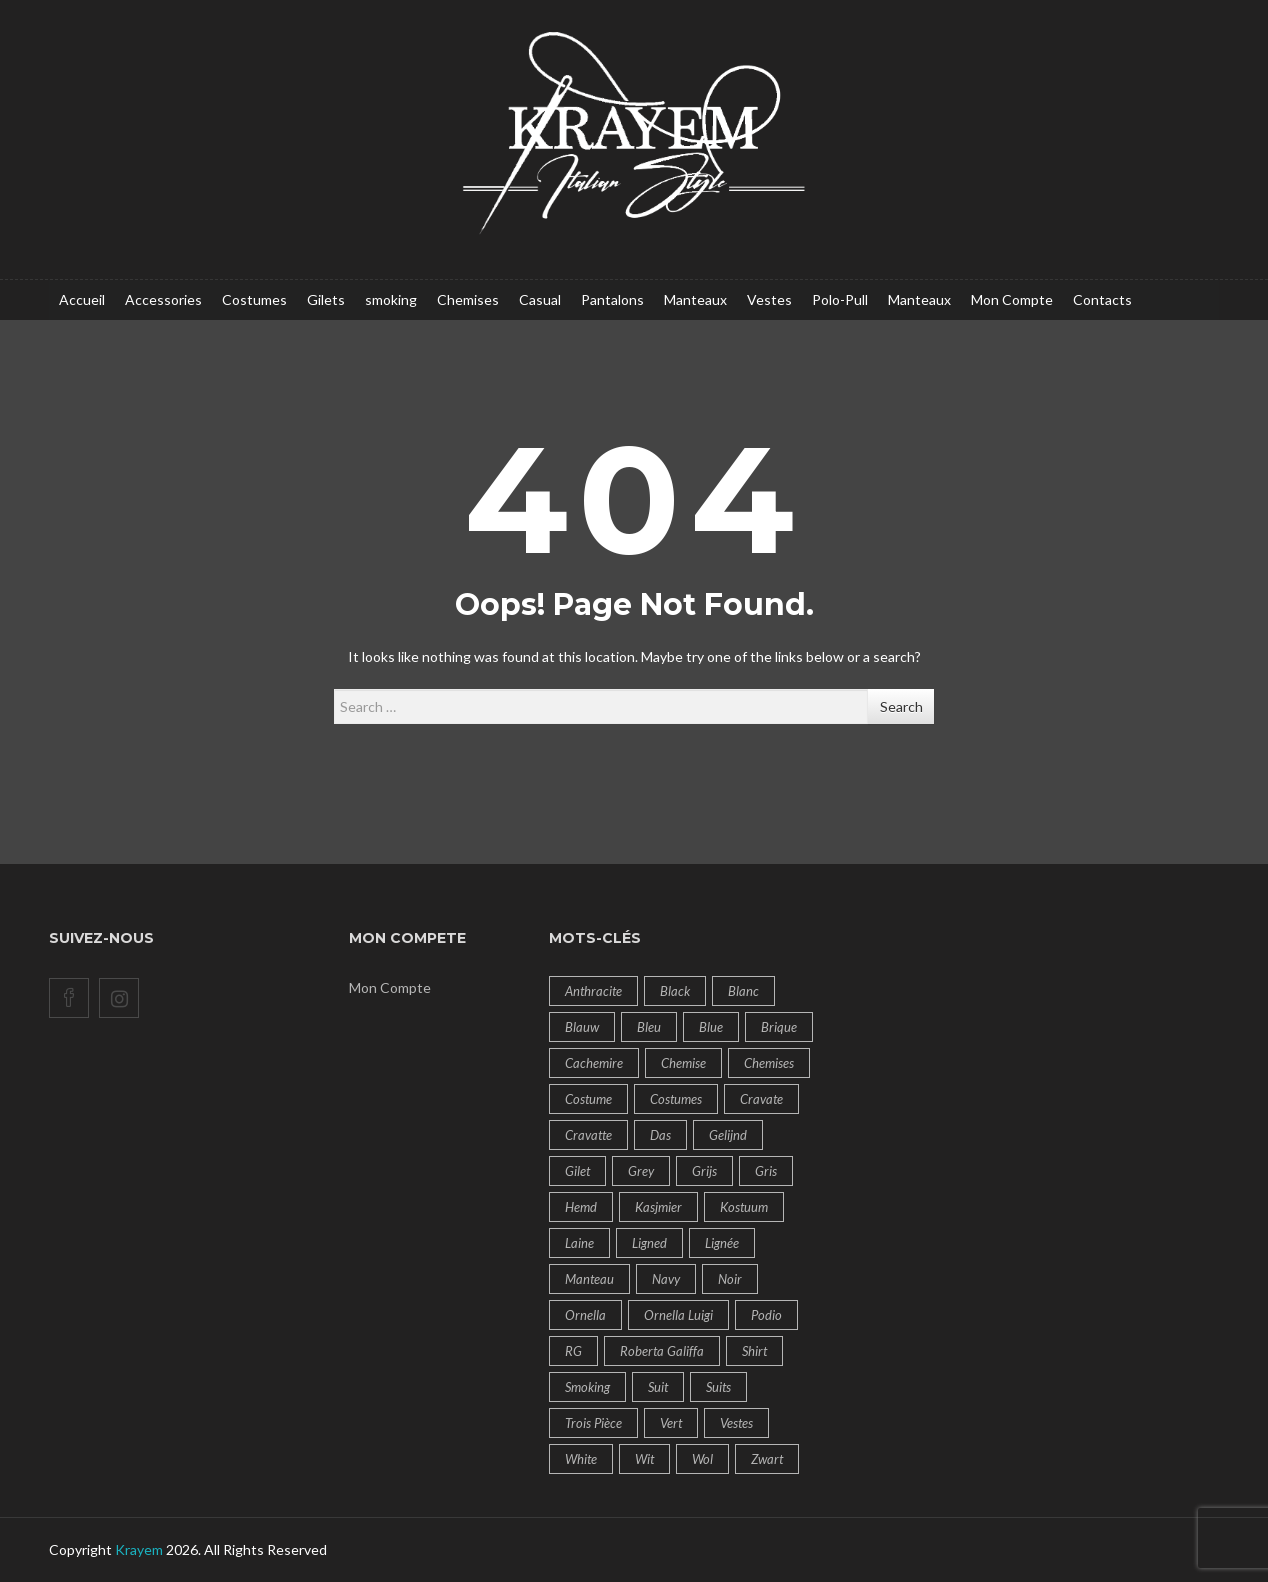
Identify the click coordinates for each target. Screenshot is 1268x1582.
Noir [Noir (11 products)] (730, 1279)
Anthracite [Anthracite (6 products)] (593, 991)
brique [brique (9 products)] (779, 1027)
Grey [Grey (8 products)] (641, 1171)
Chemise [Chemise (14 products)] (683, 1063)
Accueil (82, 299)
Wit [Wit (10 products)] (644, 1459)
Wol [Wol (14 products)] (702, 1459)
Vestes (769, 299)
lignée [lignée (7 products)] (722, 1243)
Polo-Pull (840, 299)
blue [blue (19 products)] (711, 1027)
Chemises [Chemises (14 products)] (769, 1063)
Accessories (163, 299)
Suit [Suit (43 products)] (658, 1387)
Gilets (326, 299)
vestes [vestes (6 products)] (736, 1423)
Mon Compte (1012, 299)
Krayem (139, 1549)
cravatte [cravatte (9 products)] (588, 1135)
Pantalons (612, 299)
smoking (391, 299)
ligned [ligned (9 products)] (649, 1243)
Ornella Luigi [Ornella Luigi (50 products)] (678, 1315)
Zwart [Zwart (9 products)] (767, 1459)
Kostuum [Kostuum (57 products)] (744, 1207)
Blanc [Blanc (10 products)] (743, 991)
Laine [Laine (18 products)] (579, 1243)
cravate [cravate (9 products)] (761, 1099)
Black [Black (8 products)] (675, 991)
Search (901, 706)
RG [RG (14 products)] (573, 1351)
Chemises (468, 299)
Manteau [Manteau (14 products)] (589, 1279)
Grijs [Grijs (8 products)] (704, 1171)
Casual (540, 299)
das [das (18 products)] (660, 1135)
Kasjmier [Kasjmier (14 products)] (658, 1207)
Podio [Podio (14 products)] (766, 1315)
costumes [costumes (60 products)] (676, 1099)
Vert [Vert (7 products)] (671, 1423)
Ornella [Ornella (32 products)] (585, 1315)
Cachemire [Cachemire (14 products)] (594, 1063)
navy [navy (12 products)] (666, 1279)
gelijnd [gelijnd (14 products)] (728, 1135)
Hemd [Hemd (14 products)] (581, 1207)
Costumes (254, 299)
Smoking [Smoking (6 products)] (587, 1387)
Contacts (1102, 299)
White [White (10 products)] (581, 1459)
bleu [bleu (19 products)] (649, 1027)
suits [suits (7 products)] (718, 1387)
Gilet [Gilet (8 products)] (577, 1171)
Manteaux (695, 299)
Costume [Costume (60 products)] (588, 1099)
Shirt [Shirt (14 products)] (754, 1351)
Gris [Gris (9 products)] (766, 1171)
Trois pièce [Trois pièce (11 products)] (593, 1423)
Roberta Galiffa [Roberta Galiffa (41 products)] (662, 1351)
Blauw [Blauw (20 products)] (582, 1027)
